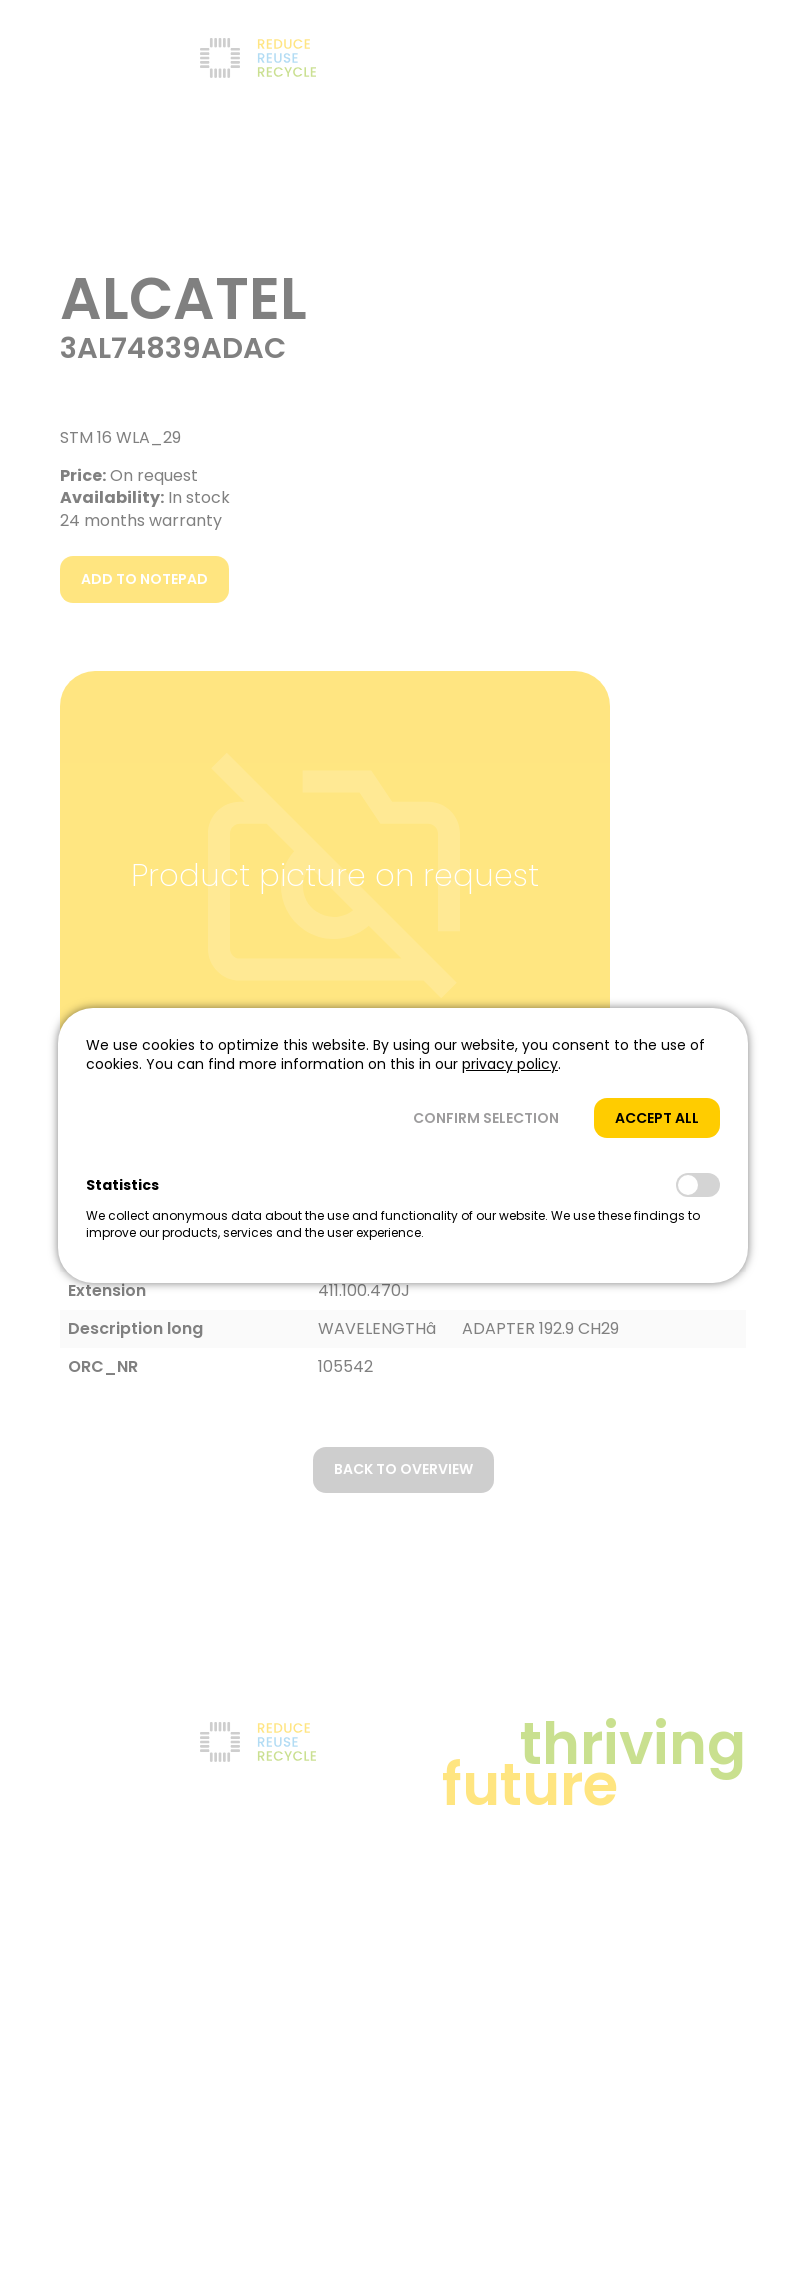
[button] (486, 1118)
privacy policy (510, 1064)
